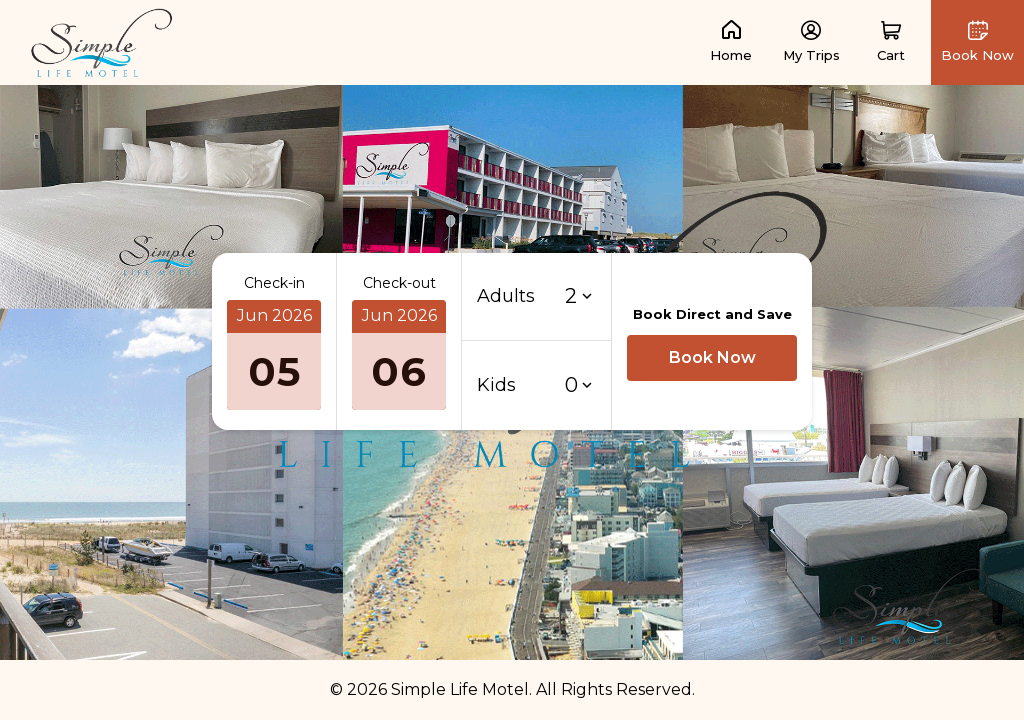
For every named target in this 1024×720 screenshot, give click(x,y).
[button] (891, 42)
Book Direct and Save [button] (712, 314)
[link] (101, 41)
